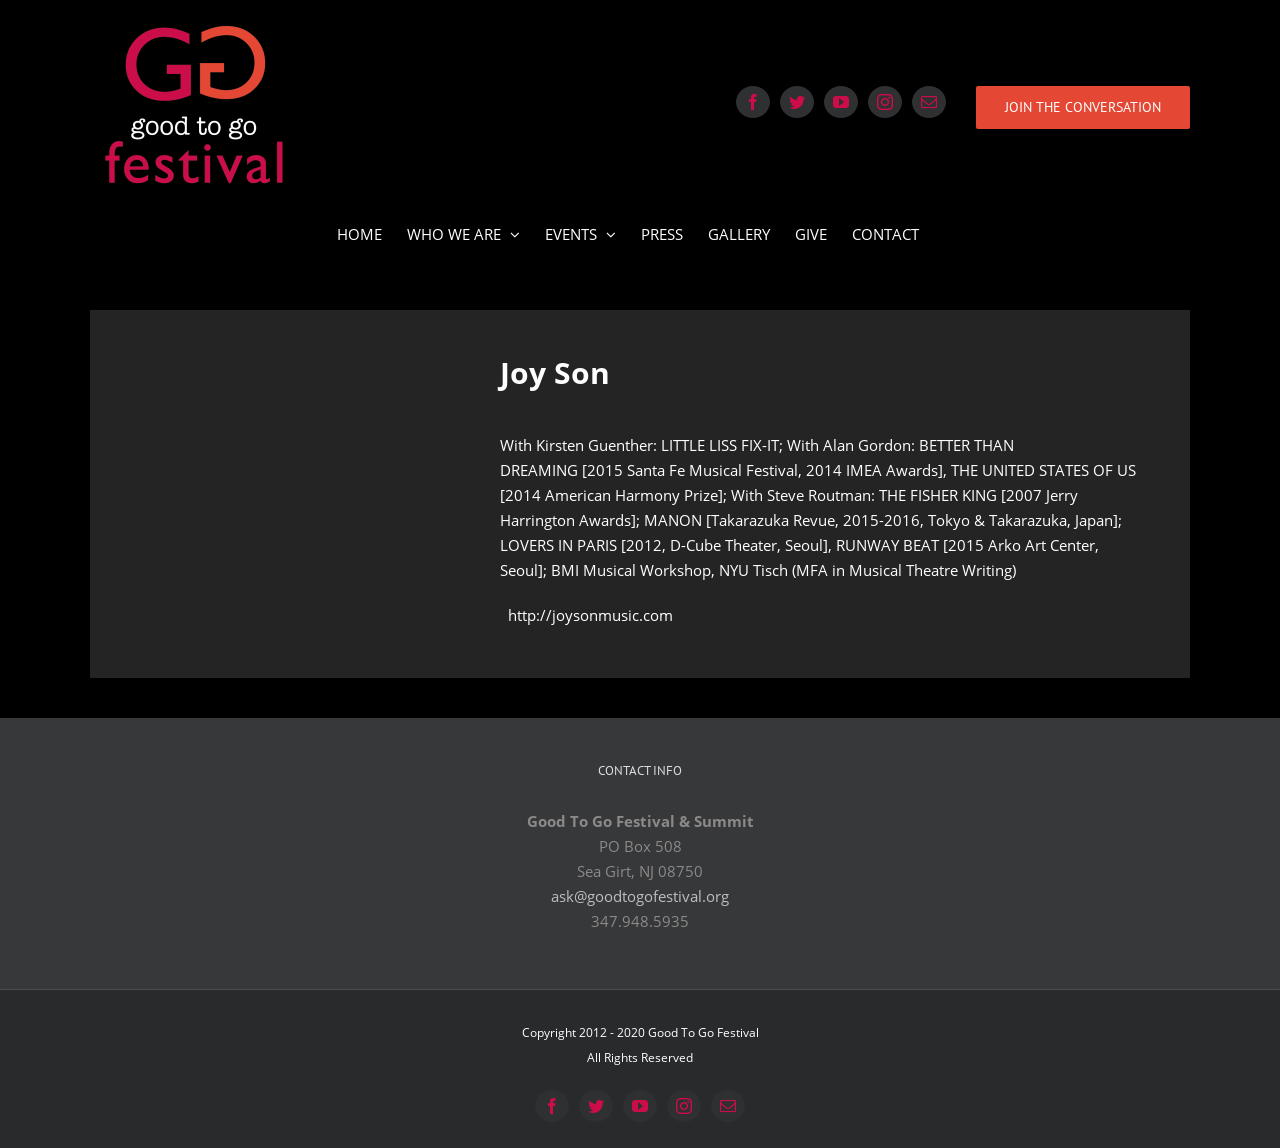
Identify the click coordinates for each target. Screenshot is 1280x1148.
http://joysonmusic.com (590, 615)
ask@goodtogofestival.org (640, 896)
